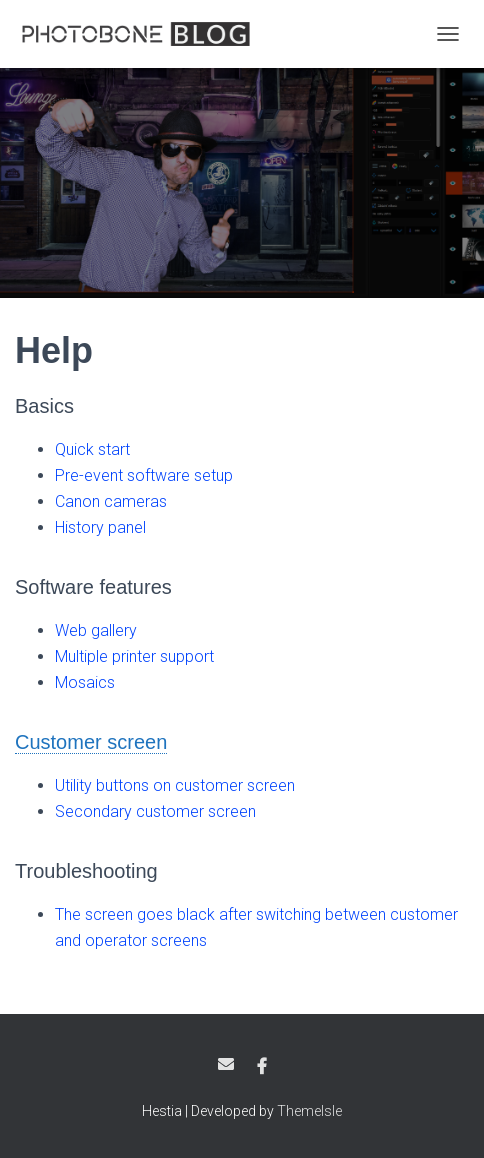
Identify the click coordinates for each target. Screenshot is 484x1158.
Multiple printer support (134, 656)
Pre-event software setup (144, 475)
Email (226, 1064)
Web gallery (96, 630)
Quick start (92, 449)
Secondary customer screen (155, 811)
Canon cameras (111, 501)
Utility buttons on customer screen (175, 785)
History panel (100, 527)
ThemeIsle (309, 1111)
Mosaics (85, 682)
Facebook (262, 1067)
